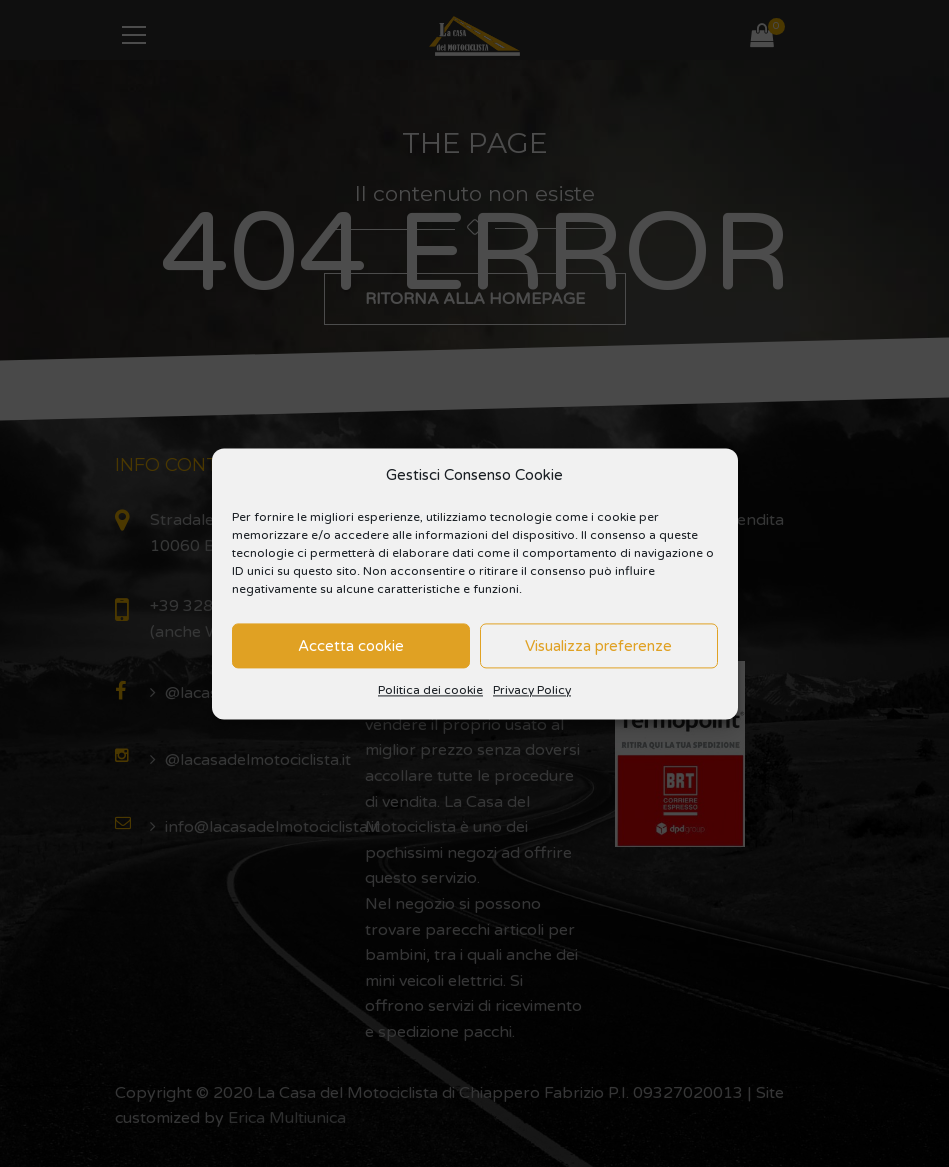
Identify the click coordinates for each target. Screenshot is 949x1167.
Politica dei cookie (430, 691)
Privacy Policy (532, 691)
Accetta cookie (351, 646)
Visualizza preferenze (598, 646)
